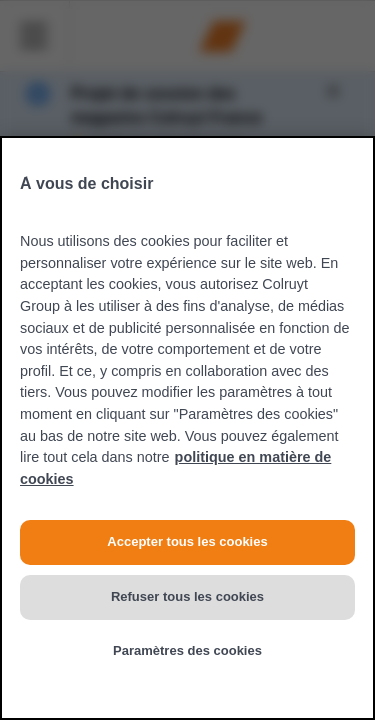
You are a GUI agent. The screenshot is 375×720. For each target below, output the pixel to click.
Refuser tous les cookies (187, 596)
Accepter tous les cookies (187, 541)
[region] (187, 428)
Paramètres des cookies (187, 650)
